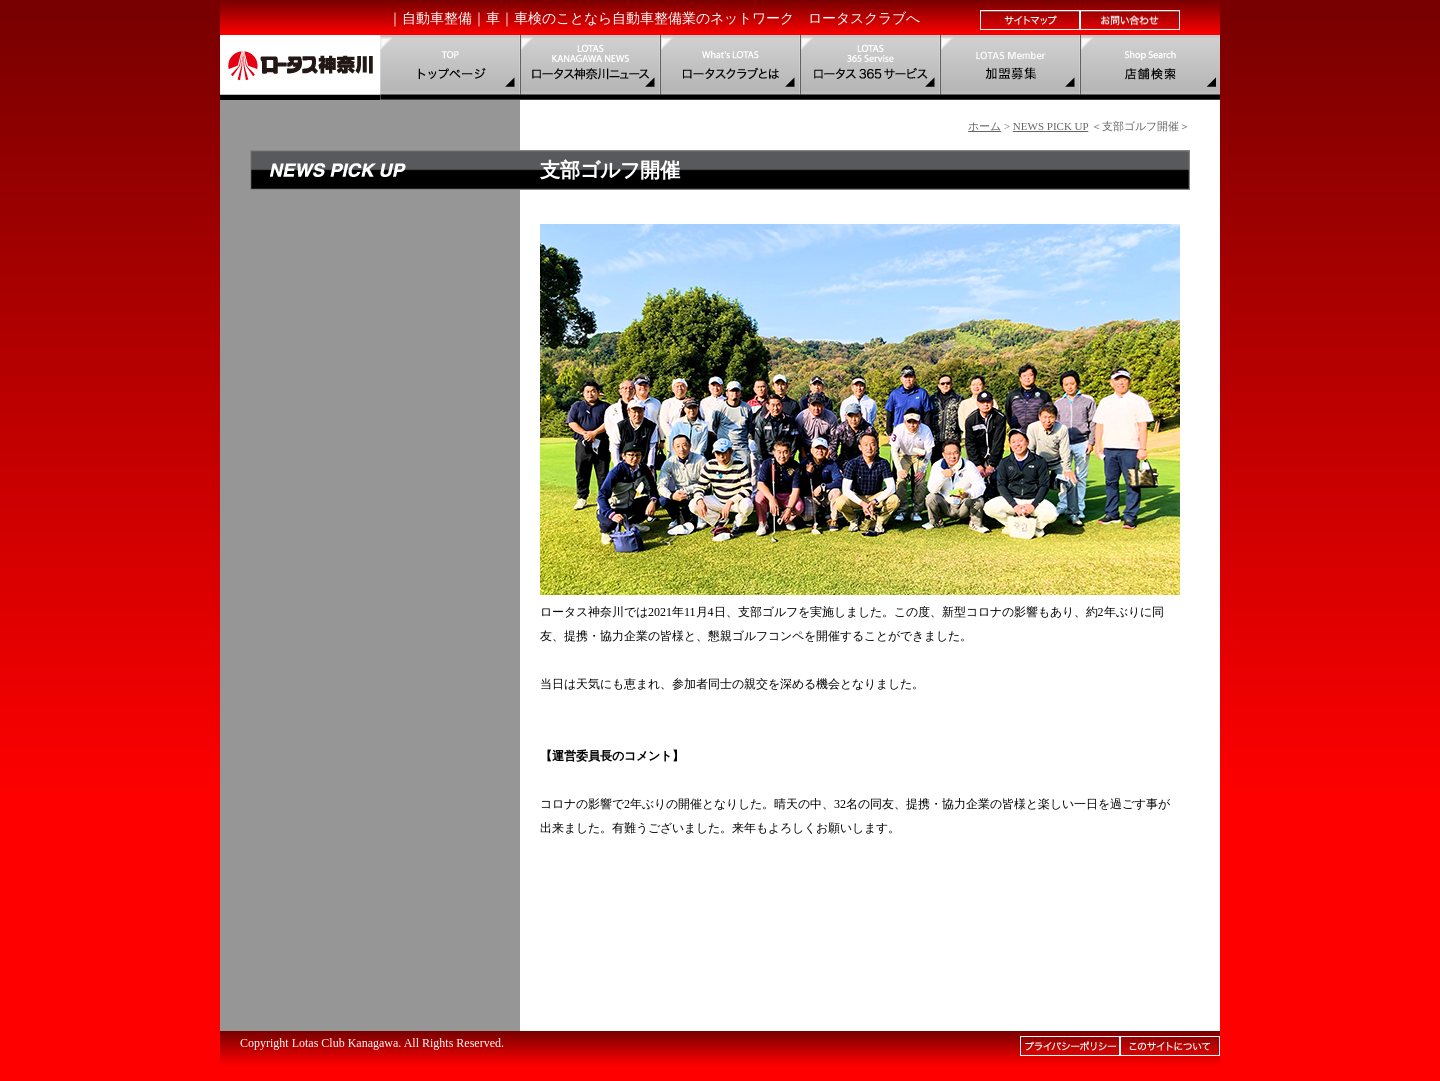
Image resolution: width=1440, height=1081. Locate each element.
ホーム (984, 126)
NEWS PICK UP (1050, 126)
